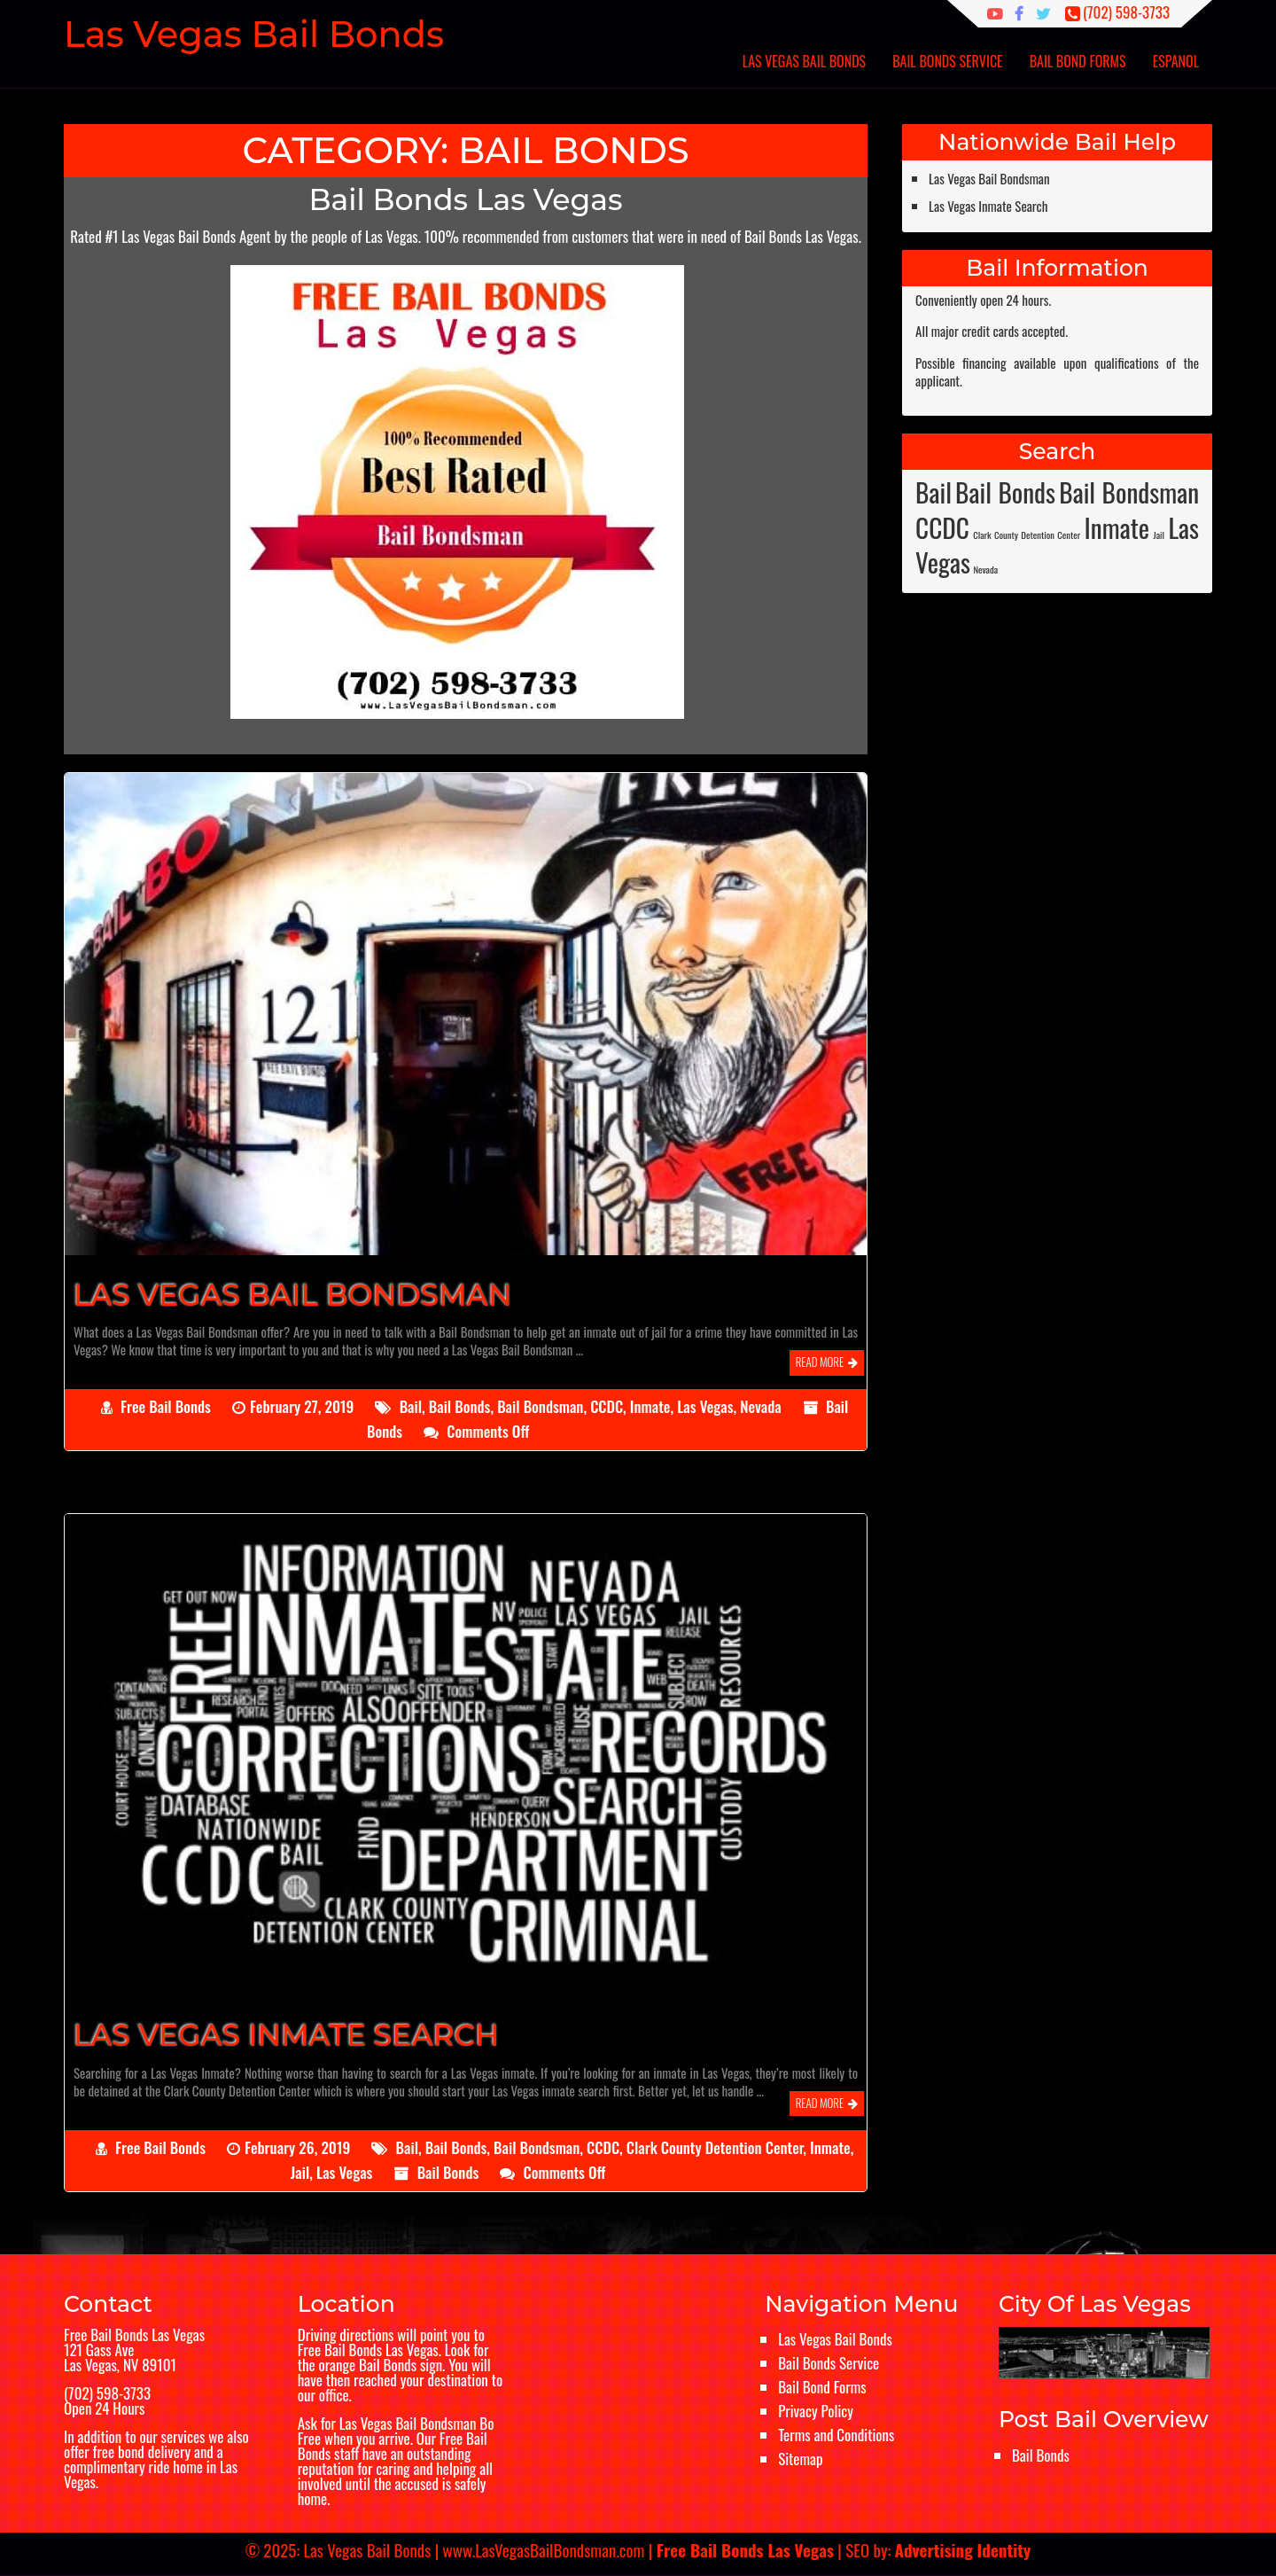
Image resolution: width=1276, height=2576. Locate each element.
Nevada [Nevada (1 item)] (985, 569)
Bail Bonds (460, 1406)
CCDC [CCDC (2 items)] (942, 527)
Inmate (650, 1406)
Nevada (760, 1406)
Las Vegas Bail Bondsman (989, 178)
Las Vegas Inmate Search (988, 205)
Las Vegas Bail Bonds (804, 61)
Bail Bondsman (540, 1406)
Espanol (1176, 61)
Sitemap (800, 2458)
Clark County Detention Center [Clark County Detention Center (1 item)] (1026, 534)
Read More (820, 1361)
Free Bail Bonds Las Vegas (134, 2334)
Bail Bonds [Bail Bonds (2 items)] (1005, 491)
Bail (411, 1406)
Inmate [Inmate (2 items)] (1117, 527)
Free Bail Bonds (166, 1406)
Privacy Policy (815, 2411)
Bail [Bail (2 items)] (933, 491)
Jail (300, 2172)
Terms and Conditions (836, 2435)
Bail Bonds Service (947, 61)
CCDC (606, 1406)
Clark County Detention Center (715, 2147)
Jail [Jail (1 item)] (1159, 534)
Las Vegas (705, 1406)
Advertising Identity (963, 2549)
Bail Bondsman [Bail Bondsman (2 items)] (1129, 491)
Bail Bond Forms (1078, 61)
